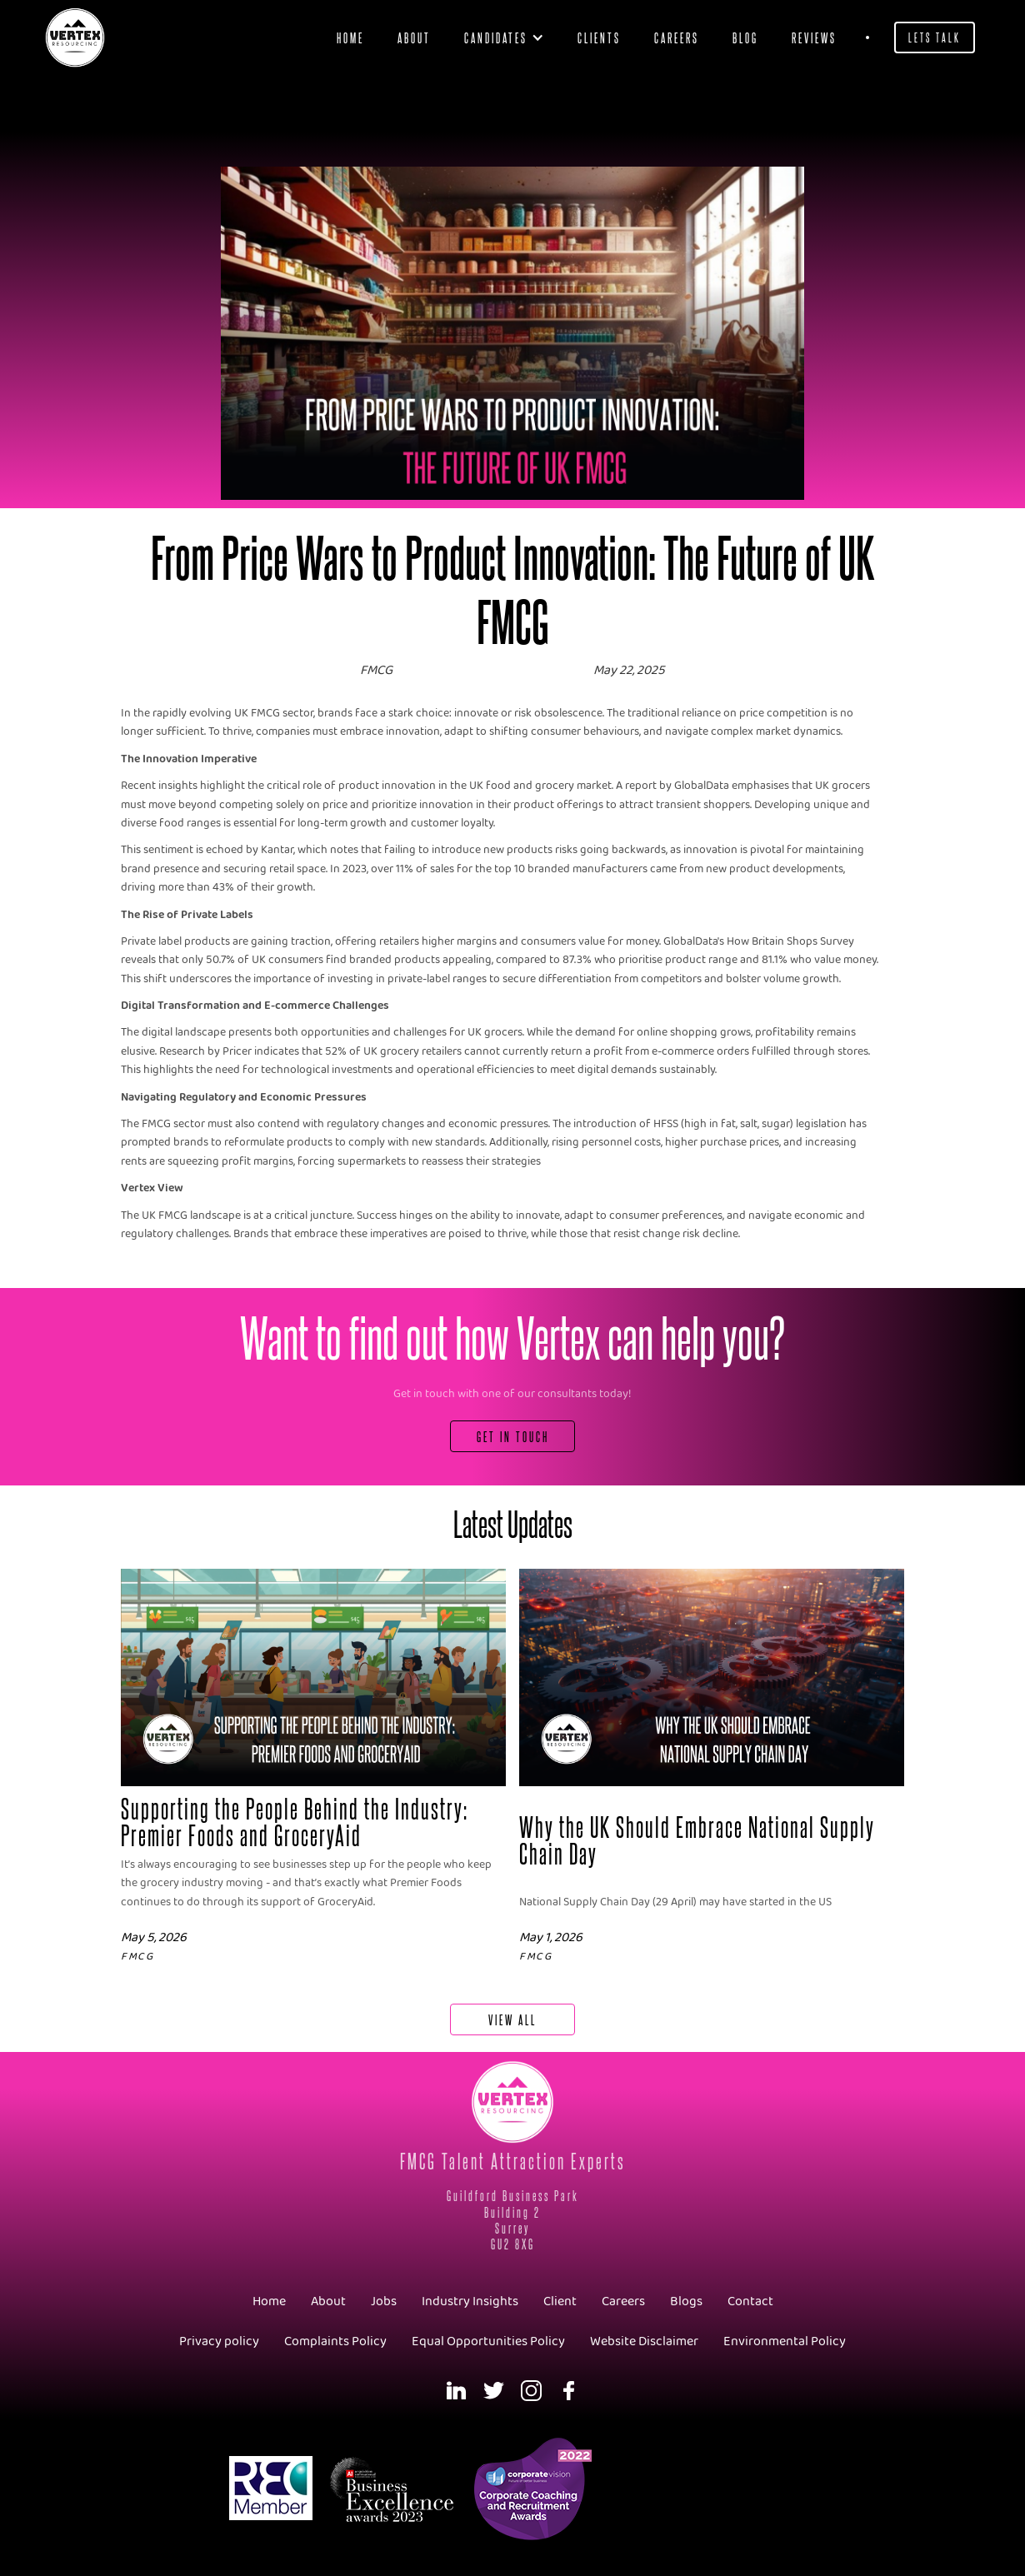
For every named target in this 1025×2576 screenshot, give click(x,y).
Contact (750, 2301)
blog (745, 37)
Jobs (384, 2301)
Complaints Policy (335, 2341)
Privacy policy (219, 2341)
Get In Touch (513, 1436)
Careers (676, 37)
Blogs (686, 2301)
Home (350, 37)
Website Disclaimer (644, 2341)
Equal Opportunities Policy (488, 2341)
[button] (504, 37)
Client (560, 2301)
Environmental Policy (784, 2341)
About (414, 37)
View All (512, 2019)
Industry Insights (470, 2301)
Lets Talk (934, 37)
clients (599, 37)
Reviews (814, 37)
